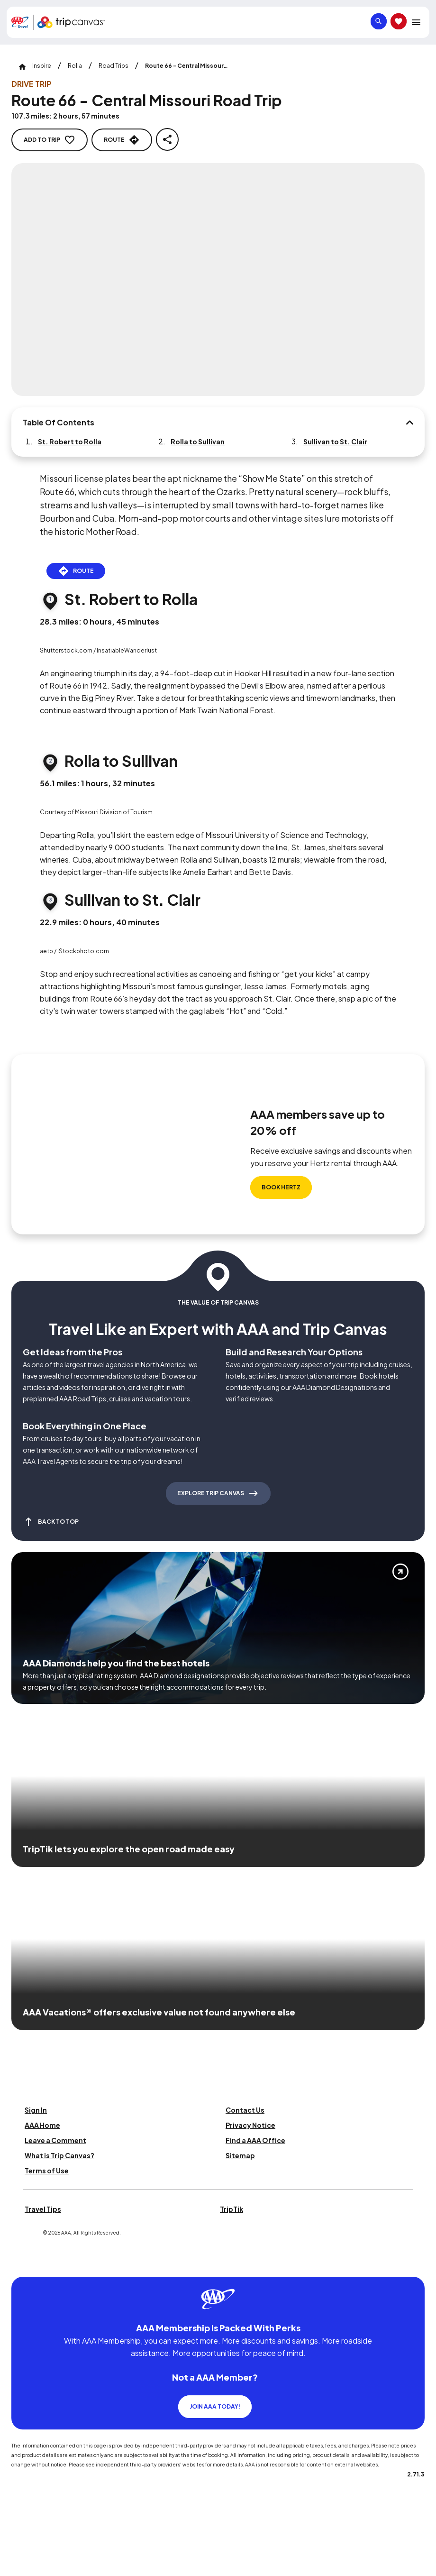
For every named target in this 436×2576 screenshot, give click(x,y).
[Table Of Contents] (409, 422)
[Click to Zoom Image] (218, 279)
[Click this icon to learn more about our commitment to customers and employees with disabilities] (25, 2265)
